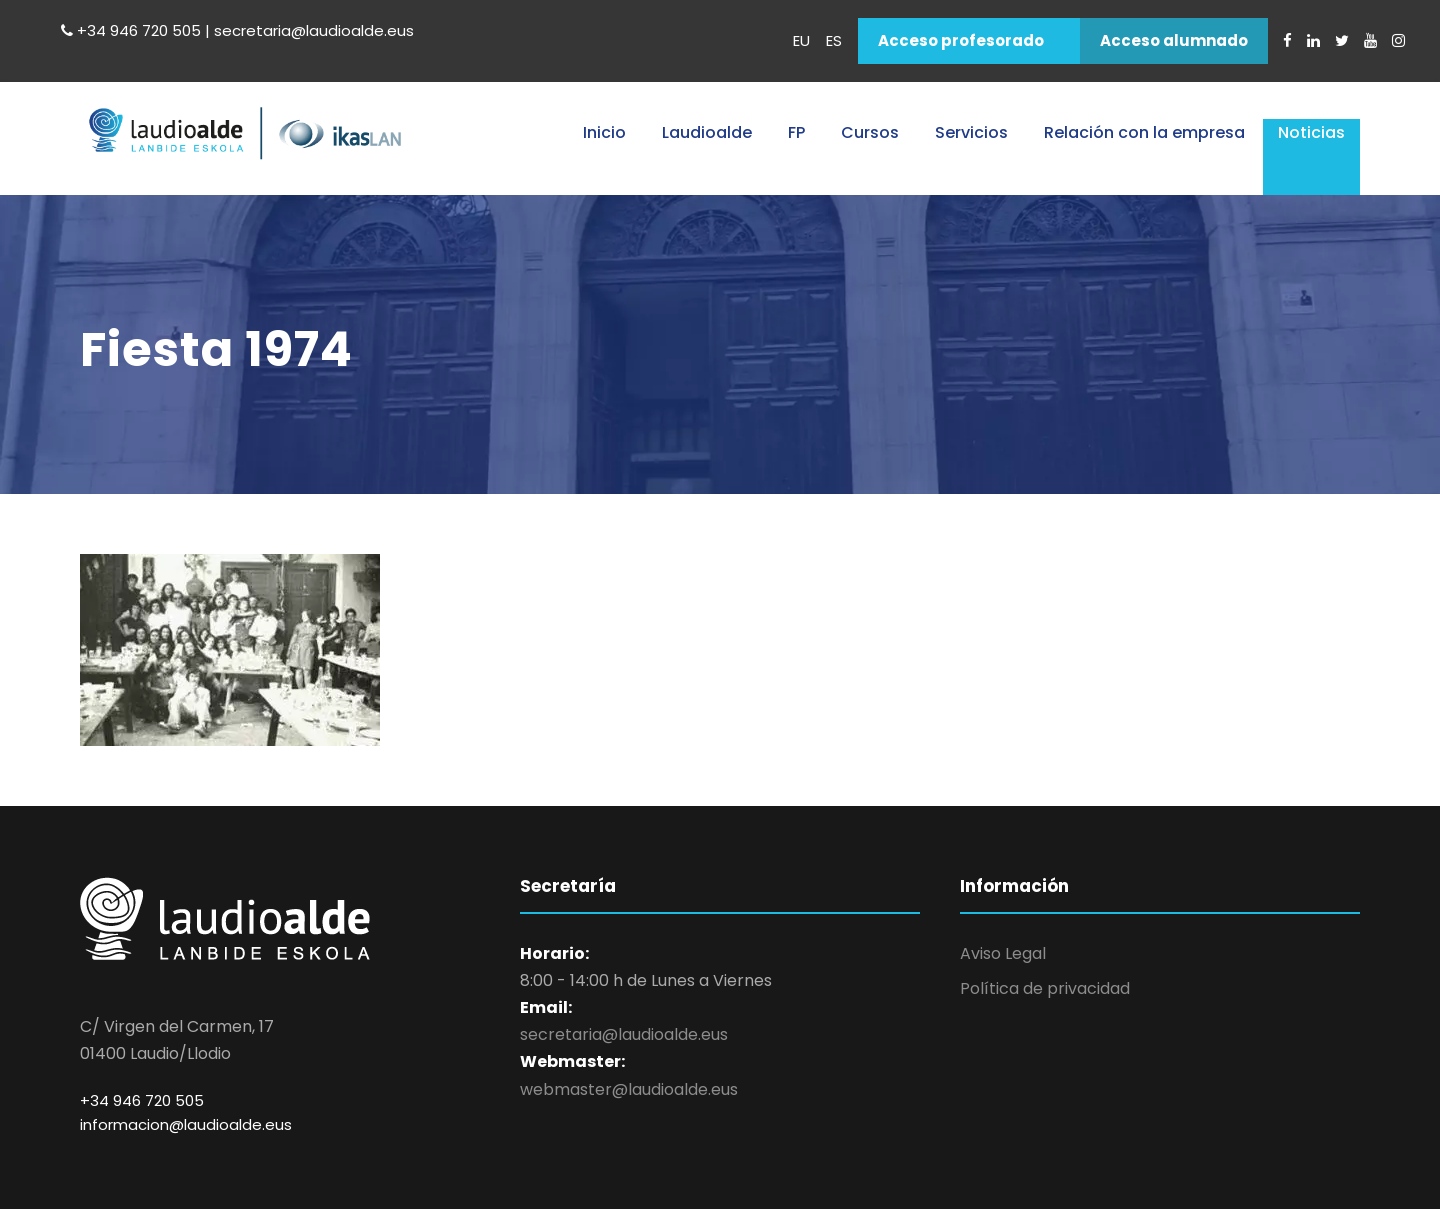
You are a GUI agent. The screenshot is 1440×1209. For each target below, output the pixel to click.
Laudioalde (707, 132)
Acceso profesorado (961, 40)
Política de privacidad (1045, 988)
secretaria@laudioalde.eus (624, 1034)
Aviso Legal (1003, 953)
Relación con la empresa (1144, 132)
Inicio (604, 132)
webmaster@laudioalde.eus (629, 1089)
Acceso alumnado (1174, 40)
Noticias (1311, 132)
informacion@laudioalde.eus (186, 1124)
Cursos (870, 132)
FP (796, 132)
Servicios (971, 132)
